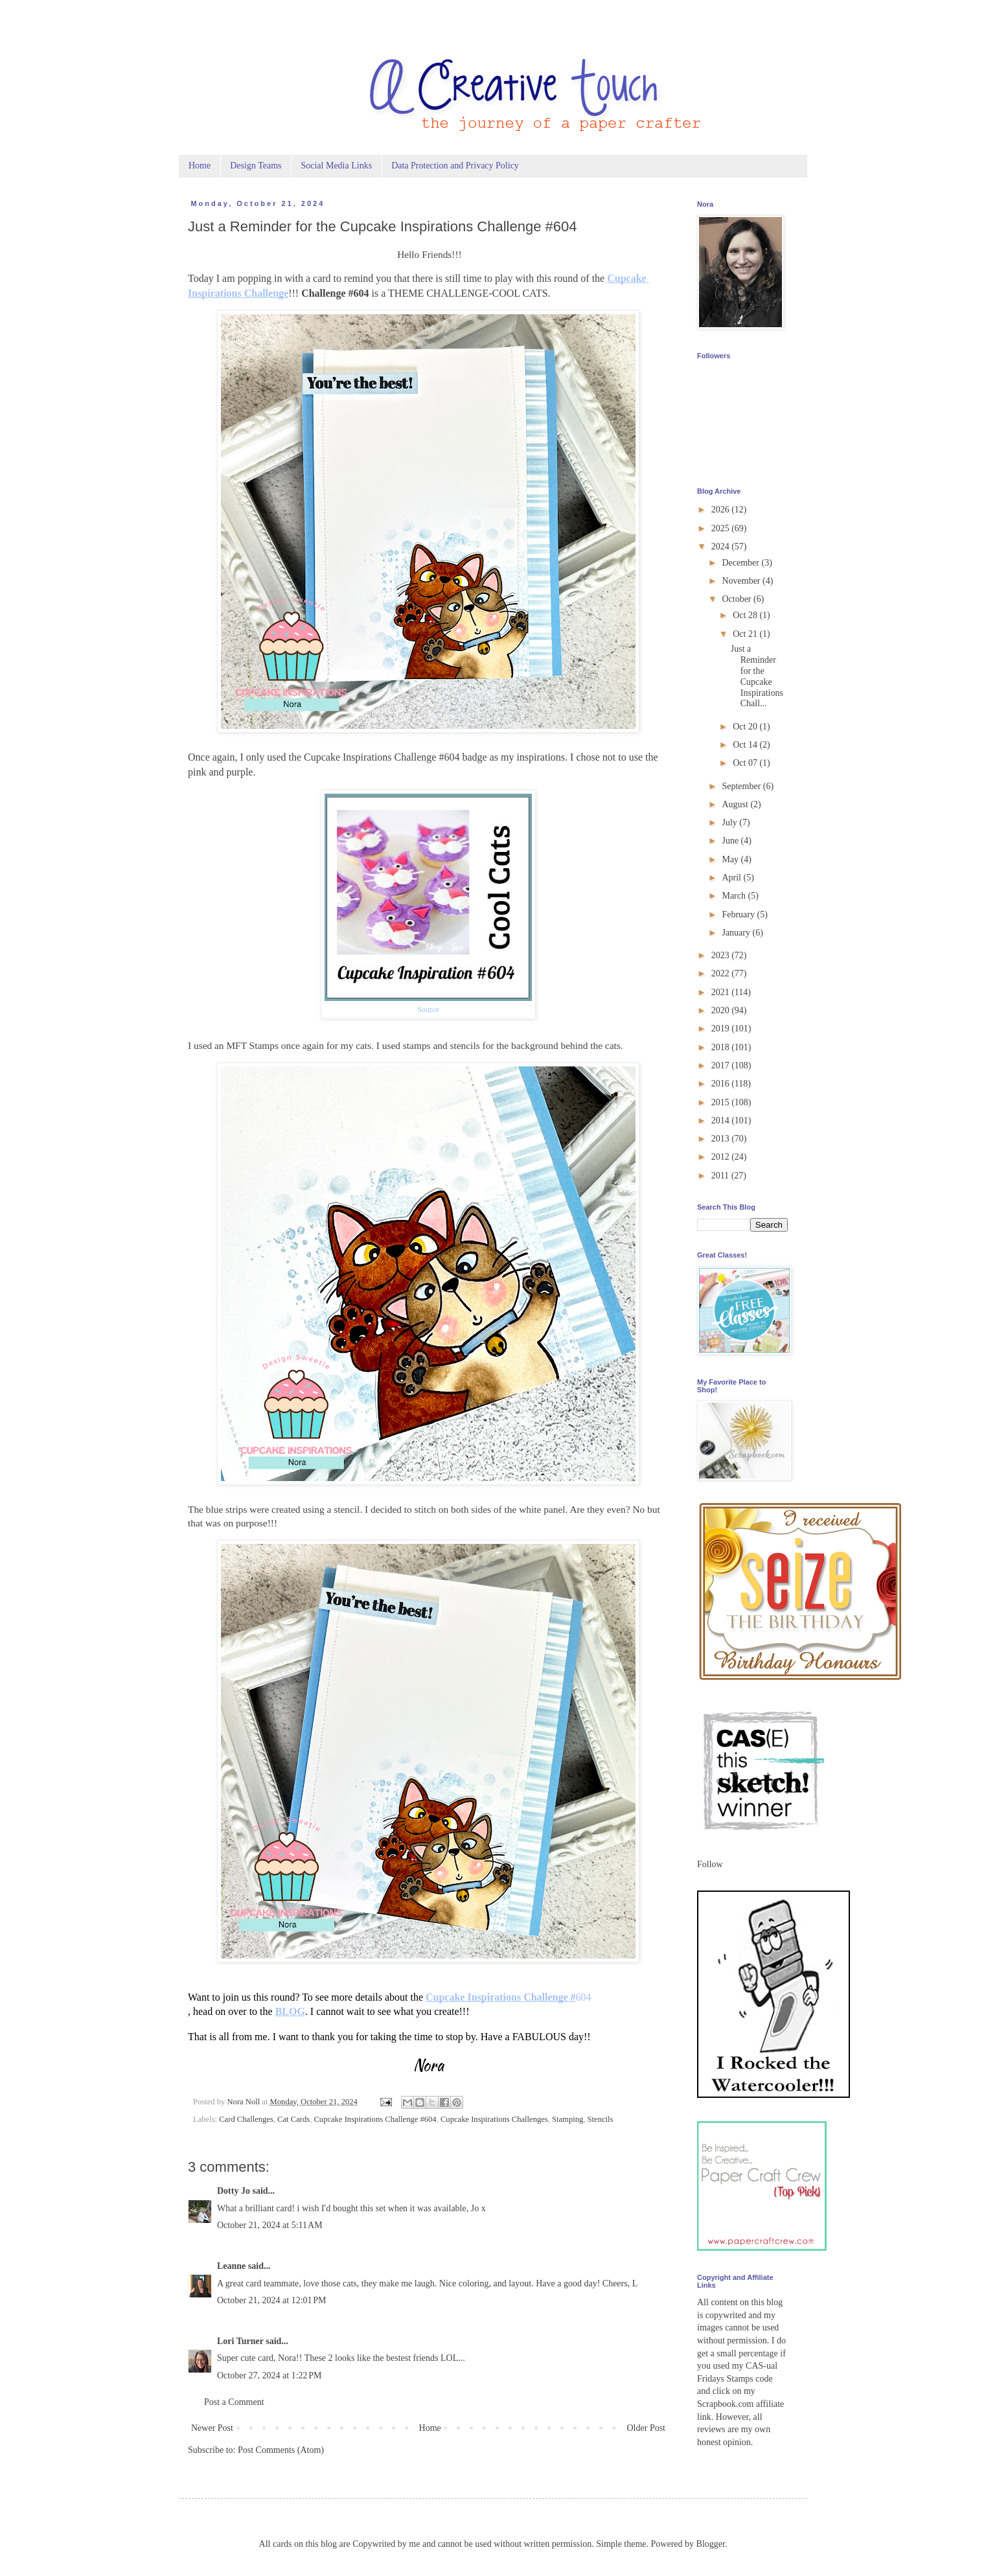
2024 (721, 546)
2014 (721, 1120)
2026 (721, 509)
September (742, 786)
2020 (721, 1010)
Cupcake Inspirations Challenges (494, 2119)
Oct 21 (746, 634)
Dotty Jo (233, 2191)
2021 (721, 992)
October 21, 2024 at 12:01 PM (272, 2300)
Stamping (567, 2119)
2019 (721, 1028)
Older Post (646, 2428)
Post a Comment (234, 2402)
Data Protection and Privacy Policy (455, 165)
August (736, 804)
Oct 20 (746, 726)
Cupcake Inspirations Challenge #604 (375, 2119)
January (737, 932)
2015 (721, 1102)
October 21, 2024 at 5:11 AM (270, 2225)
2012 (721, 1157)
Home (200, 165)
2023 (721, 955)
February (739, 914)
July (730, 822)
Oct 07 (746, 763)
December (741, 563)
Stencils (600, 2119)
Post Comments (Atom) (281, 2450)
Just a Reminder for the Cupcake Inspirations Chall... (757, 676)
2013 (721, 1139)
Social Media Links (336, 165)
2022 (721, 973)
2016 (721, 1083)
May (731, 859)
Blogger (710, 2544)
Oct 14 (746, 745)
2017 (721, 1065)
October (737, 599)
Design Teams (255, 165)
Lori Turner (240, 2341)
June (731, 840)
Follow (710, 1864)
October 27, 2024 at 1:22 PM (269, 2375)
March (735, 896)
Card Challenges (246, 2119)
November (742, 581)
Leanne (231, 2266)
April (732, 877)
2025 (721, 528)
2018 (721, 1047)
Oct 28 (746, 615)
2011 (721, 1175)
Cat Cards (293, 2119)
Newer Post (212, 2428)
